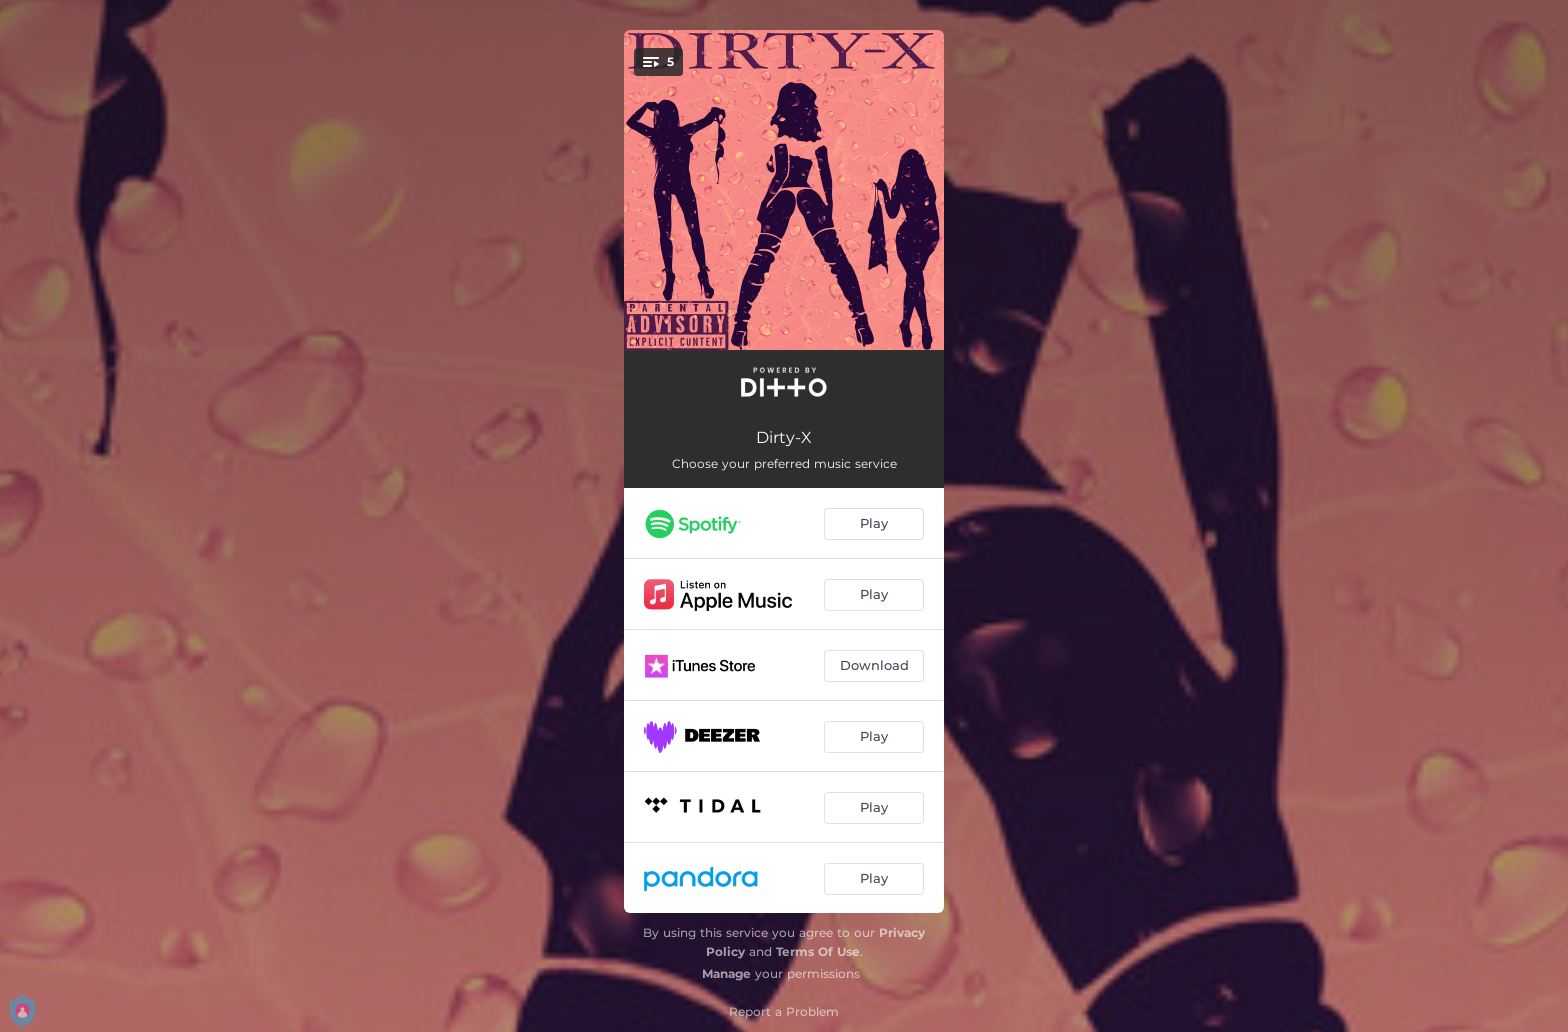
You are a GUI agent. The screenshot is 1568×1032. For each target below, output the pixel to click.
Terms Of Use (818, 951)
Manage (726, 973)
